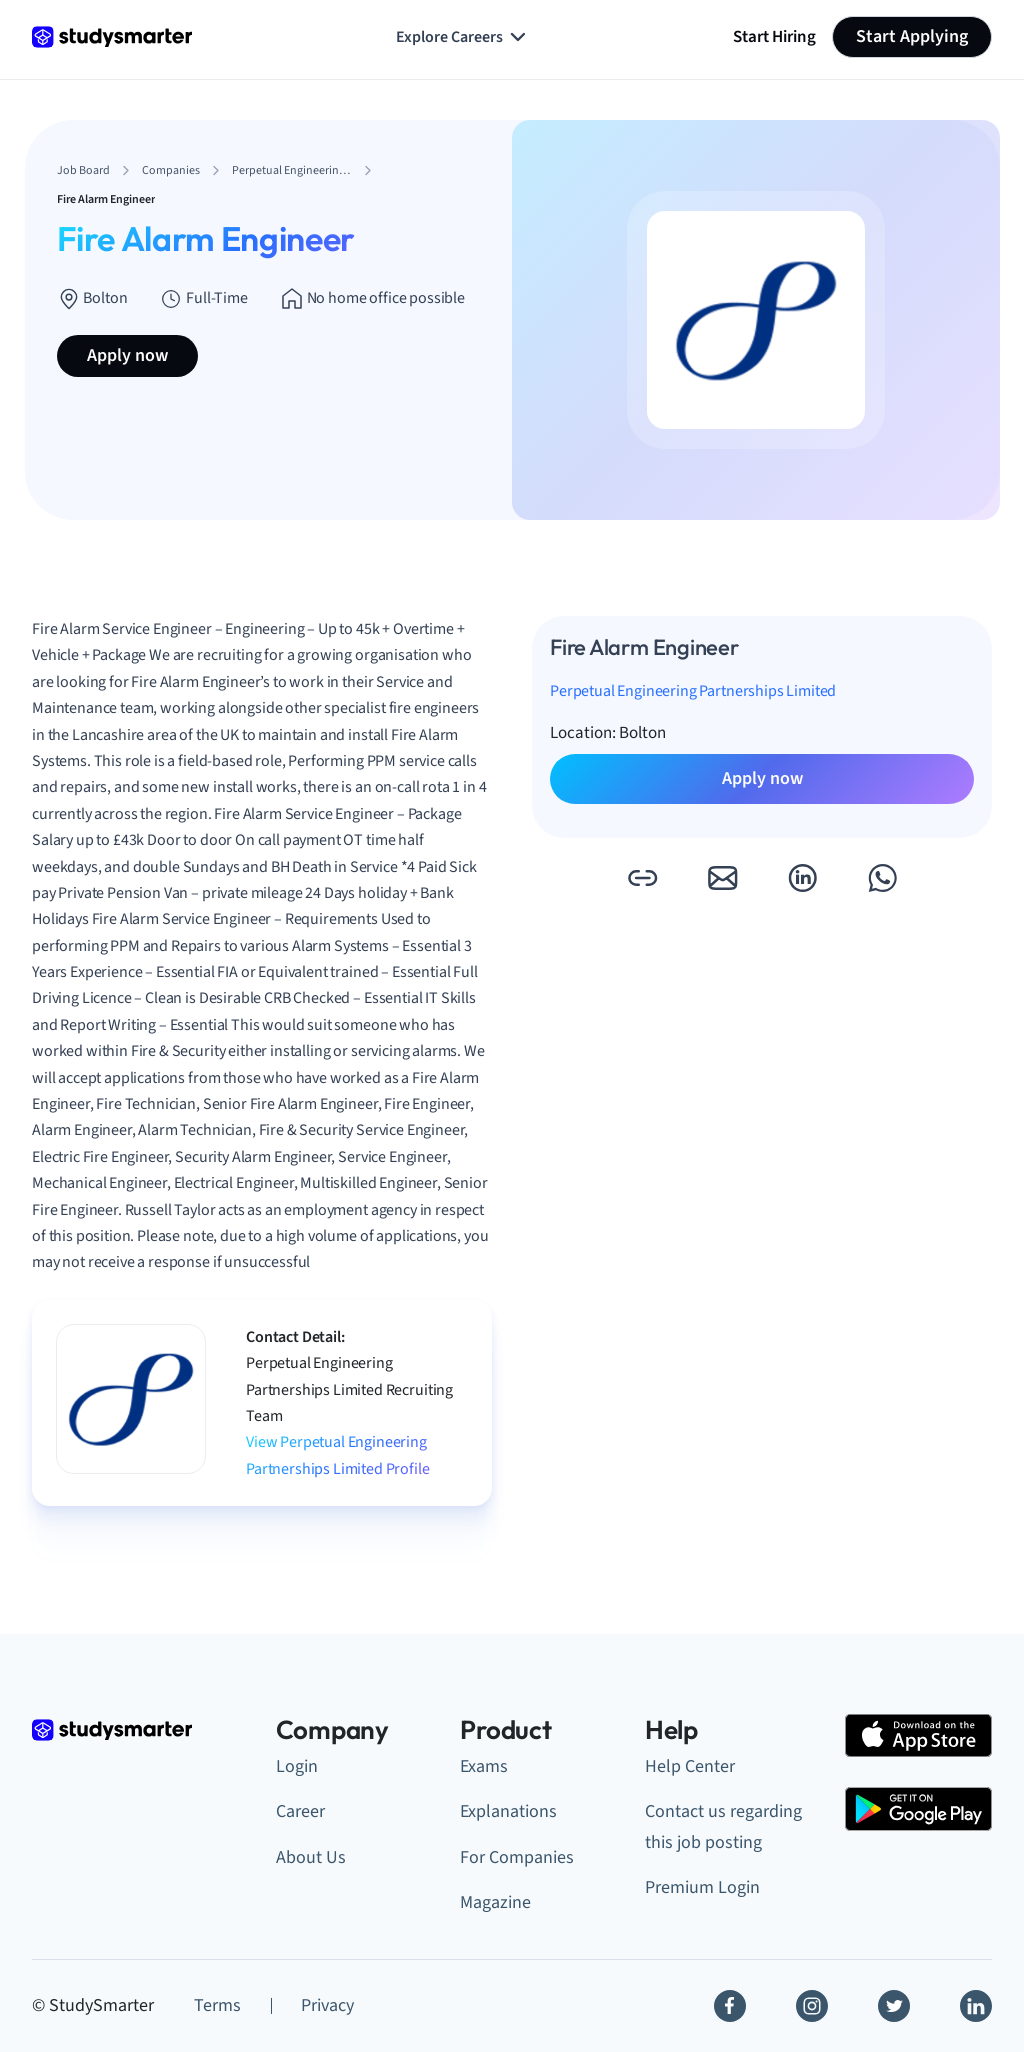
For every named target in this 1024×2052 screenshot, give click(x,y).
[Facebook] (730, 2006)
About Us (311, 1857)
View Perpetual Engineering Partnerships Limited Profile (338, 1455)
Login (297, 1766)
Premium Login (702, 1887)
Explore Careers (463, 37)
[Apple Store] (918, 1735)
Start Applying (912, 36)
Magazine (495, 1902)
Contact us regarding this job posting (723, 1827)
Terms (217, 2005)
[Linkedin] (976, 2006)
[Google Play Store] (918, 1808)
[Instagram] (812, 2006)
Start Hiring (774, 36)
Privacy (327, 2005)
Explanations (508, 1811)
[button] (642, 878)
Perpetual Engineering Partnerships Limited (693, 691)
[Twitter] (894, 2006)
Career (300, 1811)
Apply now (127, 355)
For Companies (517, 1857)
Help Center (690, 1766)
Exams (484, 1766)
